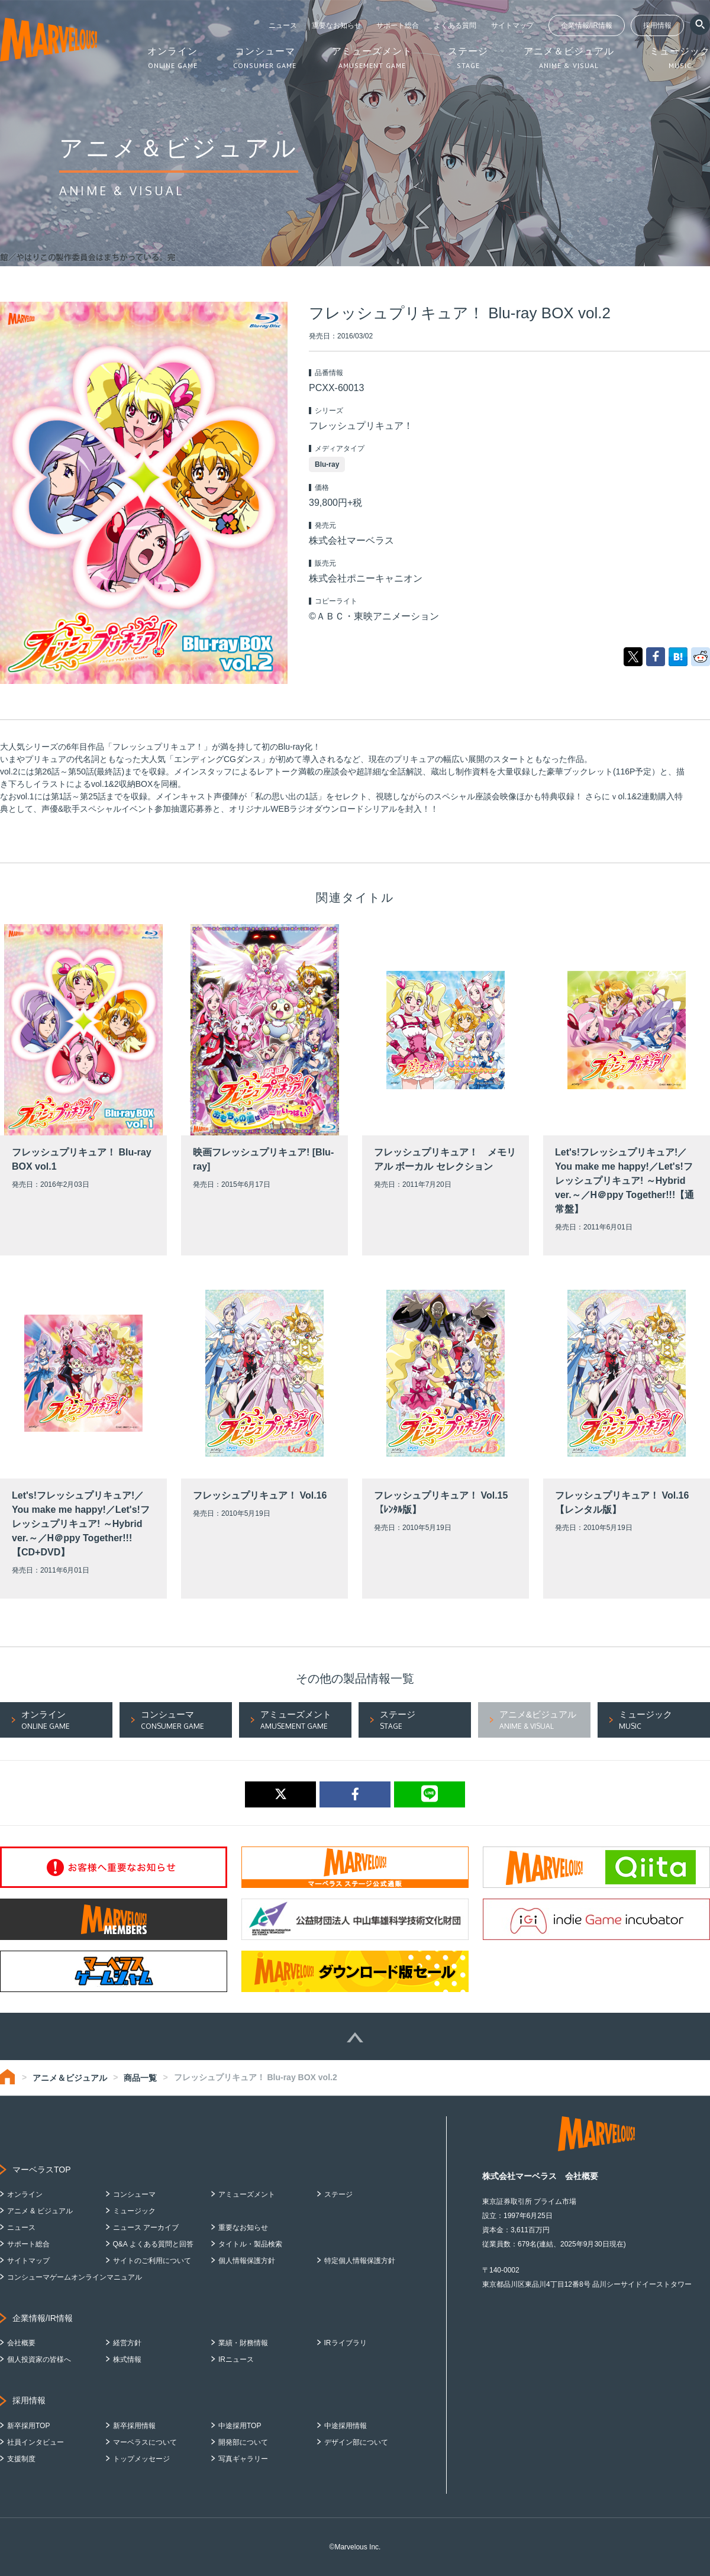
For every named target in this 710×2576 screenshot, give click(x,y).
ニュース (283, 25)
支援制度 (21, 2459)
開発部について (243, 2442)
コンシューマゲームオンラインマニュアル (74, 2277)
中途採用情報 (345, 2426)
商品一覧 (140, 2078)
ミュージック (134, 2211)
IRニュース (236, 2359)
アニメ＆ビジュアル (70, 2078)
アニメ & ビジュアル (40, 2211)
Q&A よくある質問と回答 (153, 2244)
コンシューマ (134, 2194)
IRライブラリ (345, 2343)
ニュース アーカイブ (146, 2227)
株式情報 (127, 2359)
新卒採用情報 (134, 2426)
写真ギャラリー (243, 2459)
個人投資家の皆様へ (39, 2359)
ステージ (338, 2194)
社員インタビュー (35, 2442)
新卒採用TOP (28, 2426)
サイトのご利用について (152, 2261)
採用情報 (657, 25)
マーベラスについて (145, 2442)
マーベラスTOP (41, 2169)
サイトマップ (512, 25)
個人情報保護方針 (246, 2261)
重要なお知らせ (337, 25)
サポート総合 (397, 25)
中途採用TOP (239, 2426)
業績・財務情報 (243, 2343)
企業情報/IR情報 (586, 25)
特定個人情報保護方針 (359, 2261)
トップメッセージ (141, 2459)
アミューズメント (246, 2194)
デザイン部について (356, 2442)
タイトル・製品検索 (250, 2244)
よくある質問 (455, 25)
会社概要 (21, 2343)
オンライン (25, 2194)
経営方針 (127, 2343)
